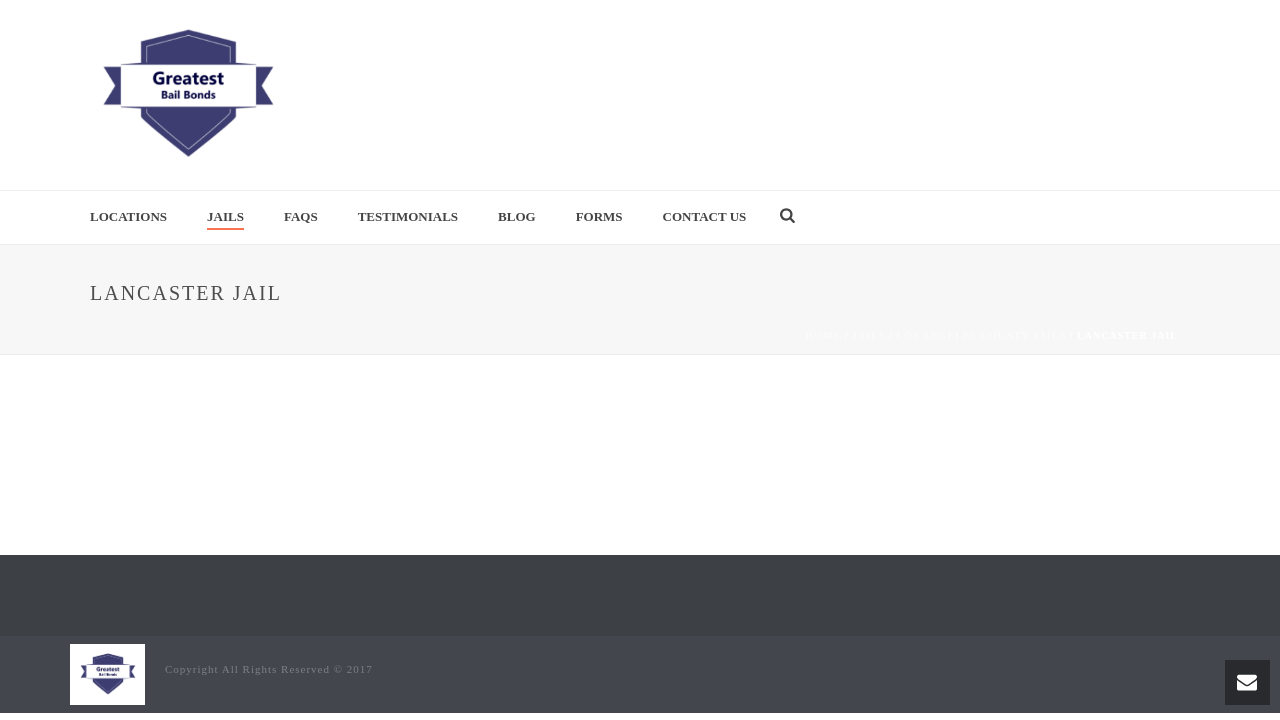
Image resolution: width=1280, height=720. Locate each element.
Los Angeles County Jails (981, 335)
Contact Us (705, 216)
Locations (128, 216)
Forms (599, 216)
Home (824, 335)
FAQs (301, 216)
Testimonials (408, 216)
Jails (225, 216)
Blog (517, 216)
